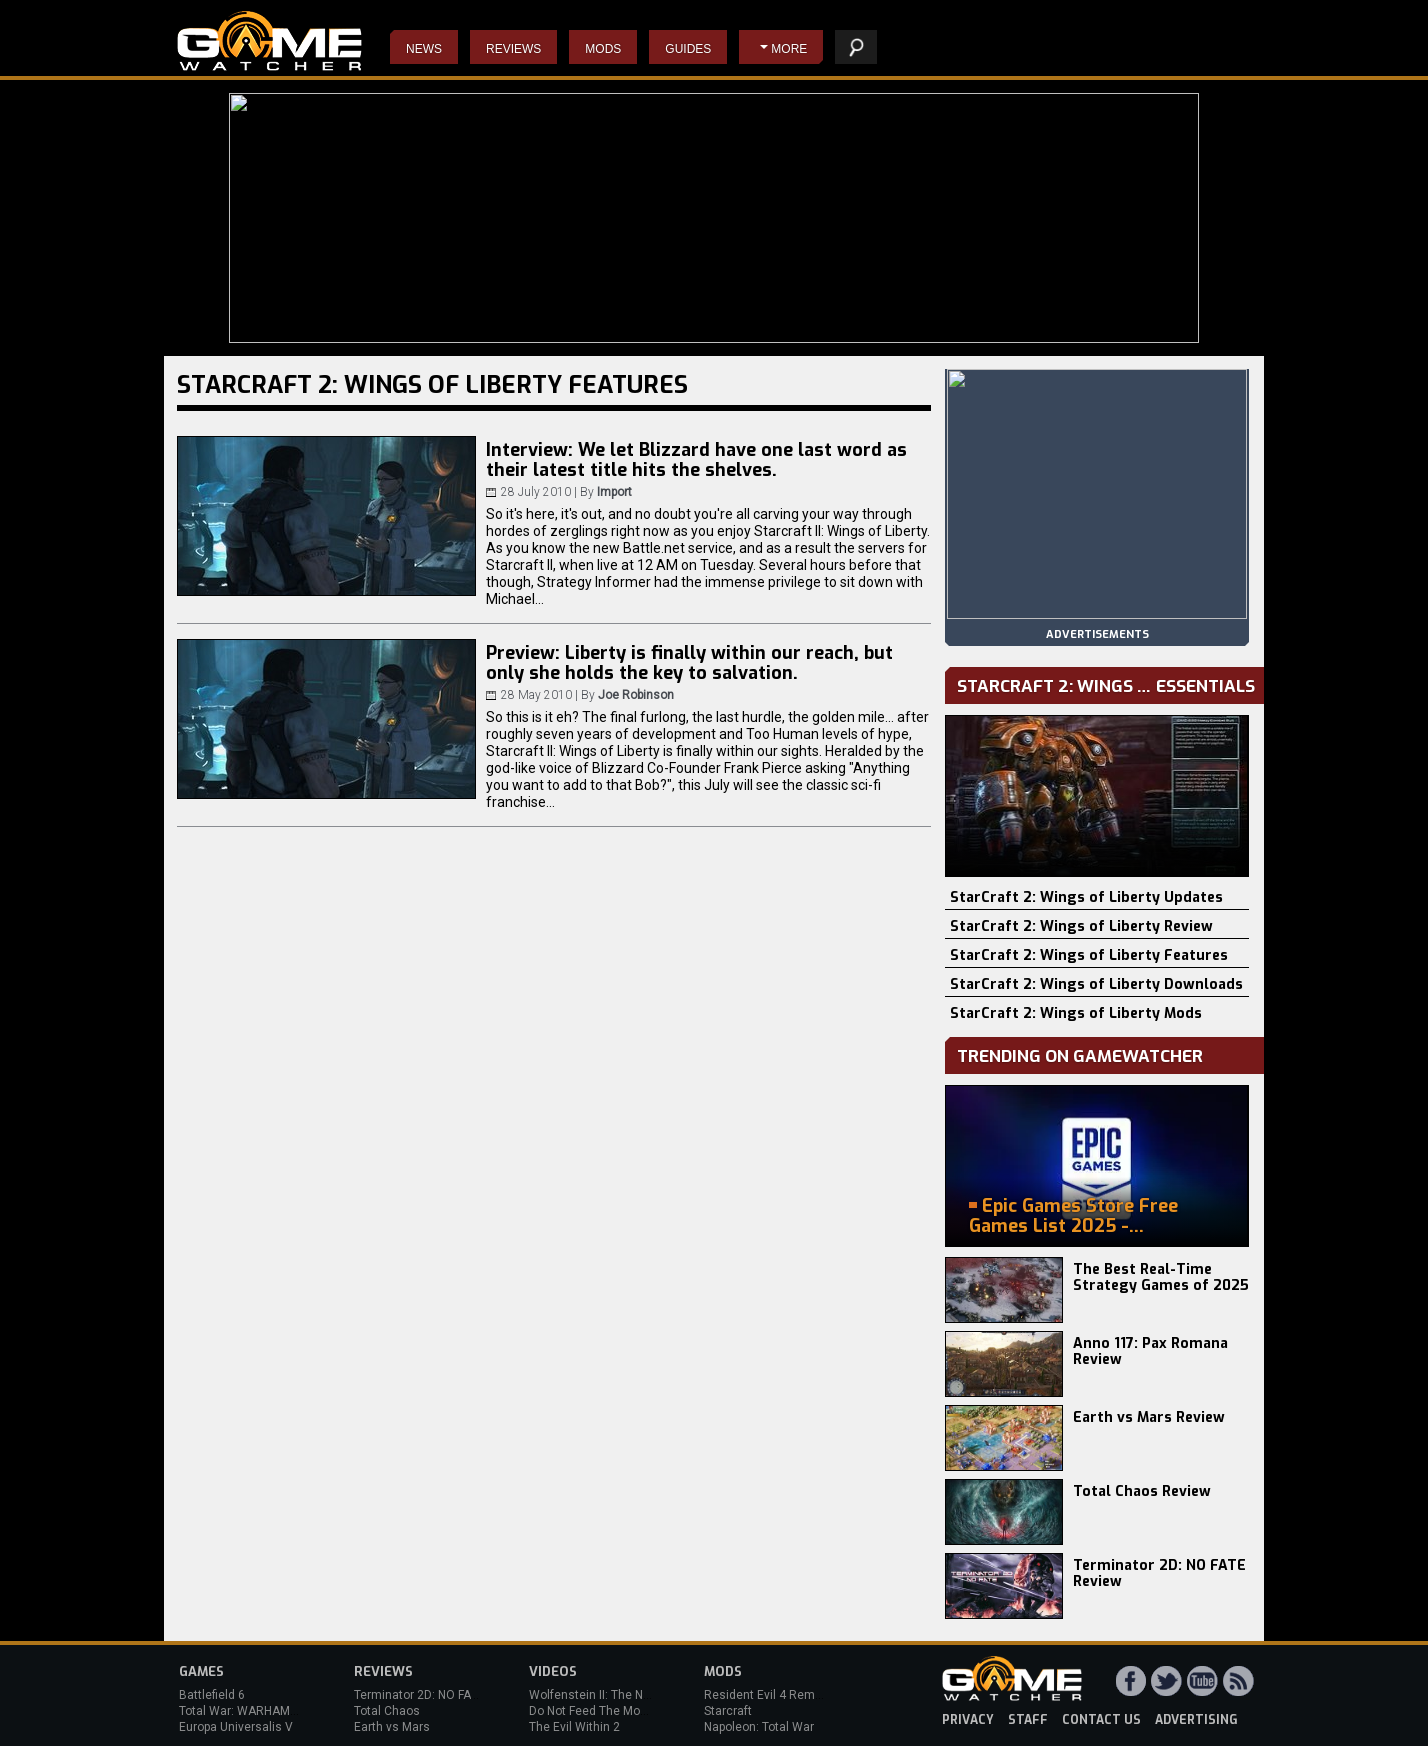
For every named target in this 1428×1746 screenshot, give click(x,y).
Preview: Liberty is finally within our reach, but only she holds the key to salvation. (689, 663)
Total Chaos (387, 1711)
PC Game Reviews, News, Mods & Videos (269, 41)
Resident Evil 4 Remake (769, 1695)
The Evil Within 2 (574, 1727)
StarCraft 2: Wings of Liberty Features (1089, 955)
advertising (1196, 1720)
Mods (603, 49)
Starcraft (728, 1711)
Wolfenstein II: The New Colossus (622, 1695)
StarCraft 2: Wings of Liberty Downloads (1096, 984)
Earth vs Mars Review (1149, 1417)
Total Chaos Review (1142, 1491)
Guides (688, 49)
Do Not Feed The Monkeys (601, 1711)
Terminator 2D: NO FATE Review (1159, 1573)
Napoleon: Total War (759, 1727)
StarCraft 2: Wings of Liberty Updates (1086, 897)
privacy (968, 1720)
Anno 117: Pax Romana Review (1150, 1351)
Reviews (513, 49)
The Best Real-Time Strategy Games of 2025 (1161, 1277)
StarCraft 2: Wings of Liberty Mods (1076, 1013)
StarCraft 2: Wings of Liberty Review (1081, 926)
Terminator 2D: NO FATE (419, 1695)
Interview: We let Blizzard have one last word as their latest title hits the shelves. (696, 460)
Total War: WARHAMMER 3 (252, 1711)
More (789, 49)
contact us (1101, 1720)
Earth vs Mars (392, 1727)
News (424, 49)
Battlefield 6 (212, 1695)
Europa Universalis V (236, 1727)
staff (1028, 1720)
